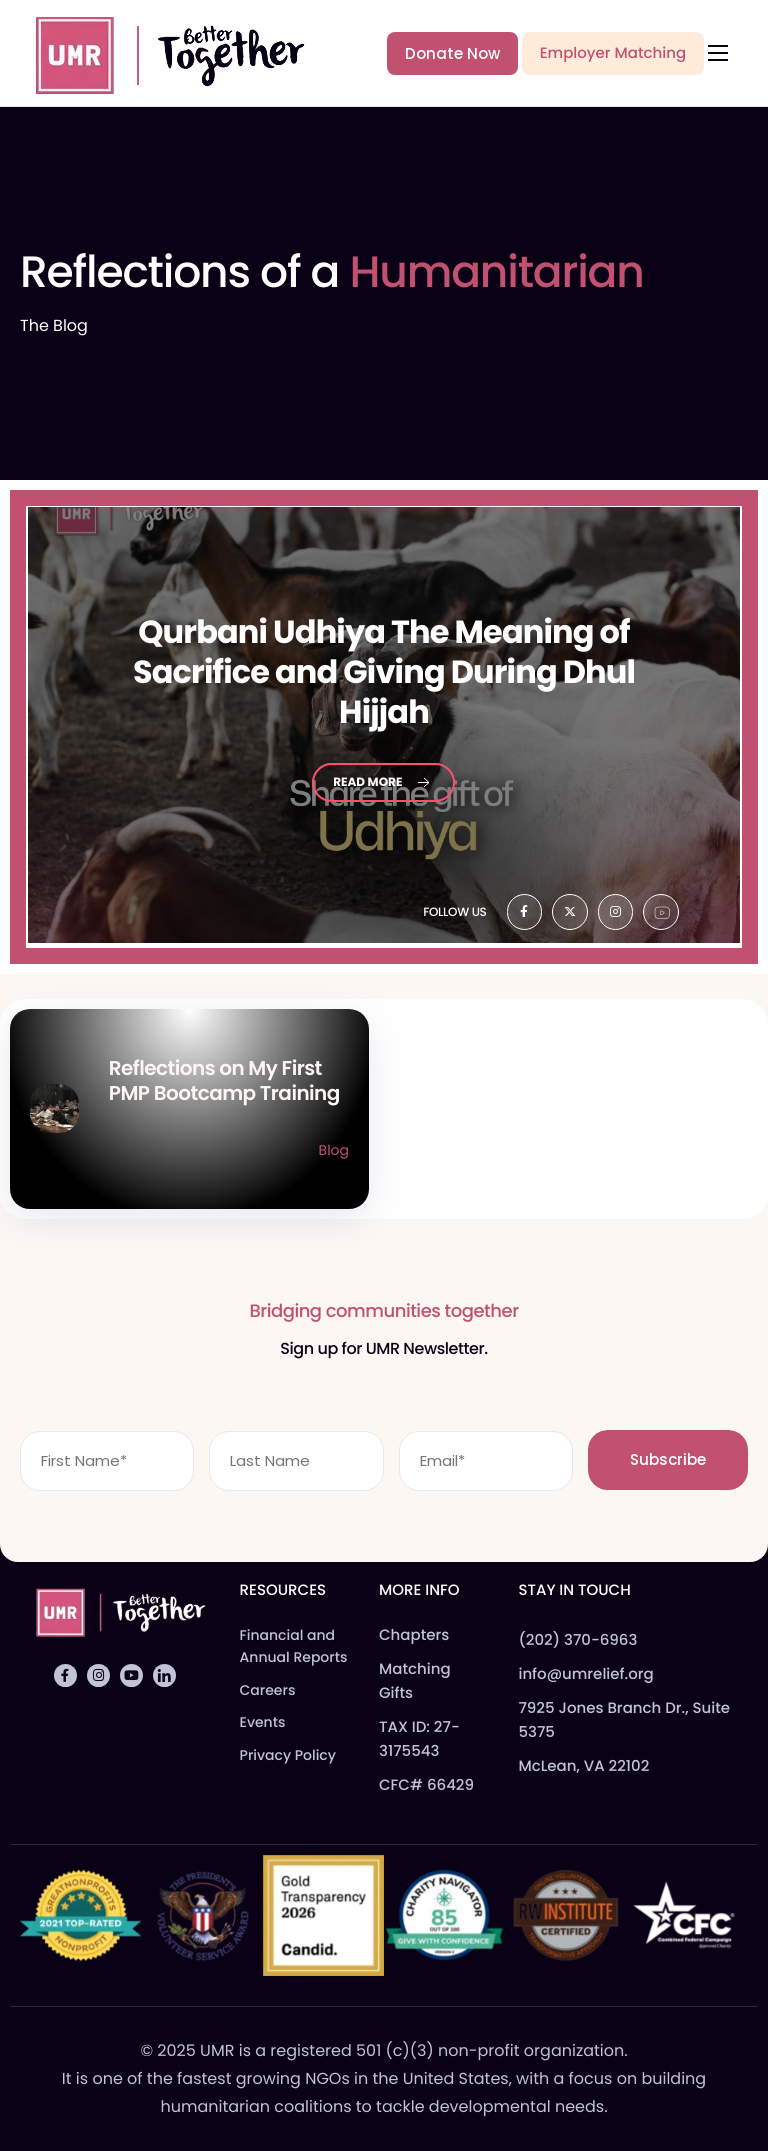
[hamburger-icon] (718, 53)
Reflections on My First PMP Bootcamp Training (224, 1080)
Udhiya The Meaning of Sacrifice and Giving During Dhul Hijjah (384, 671)
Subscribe (668, 1459)
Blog (334, 1150)
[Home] (161, 52)
